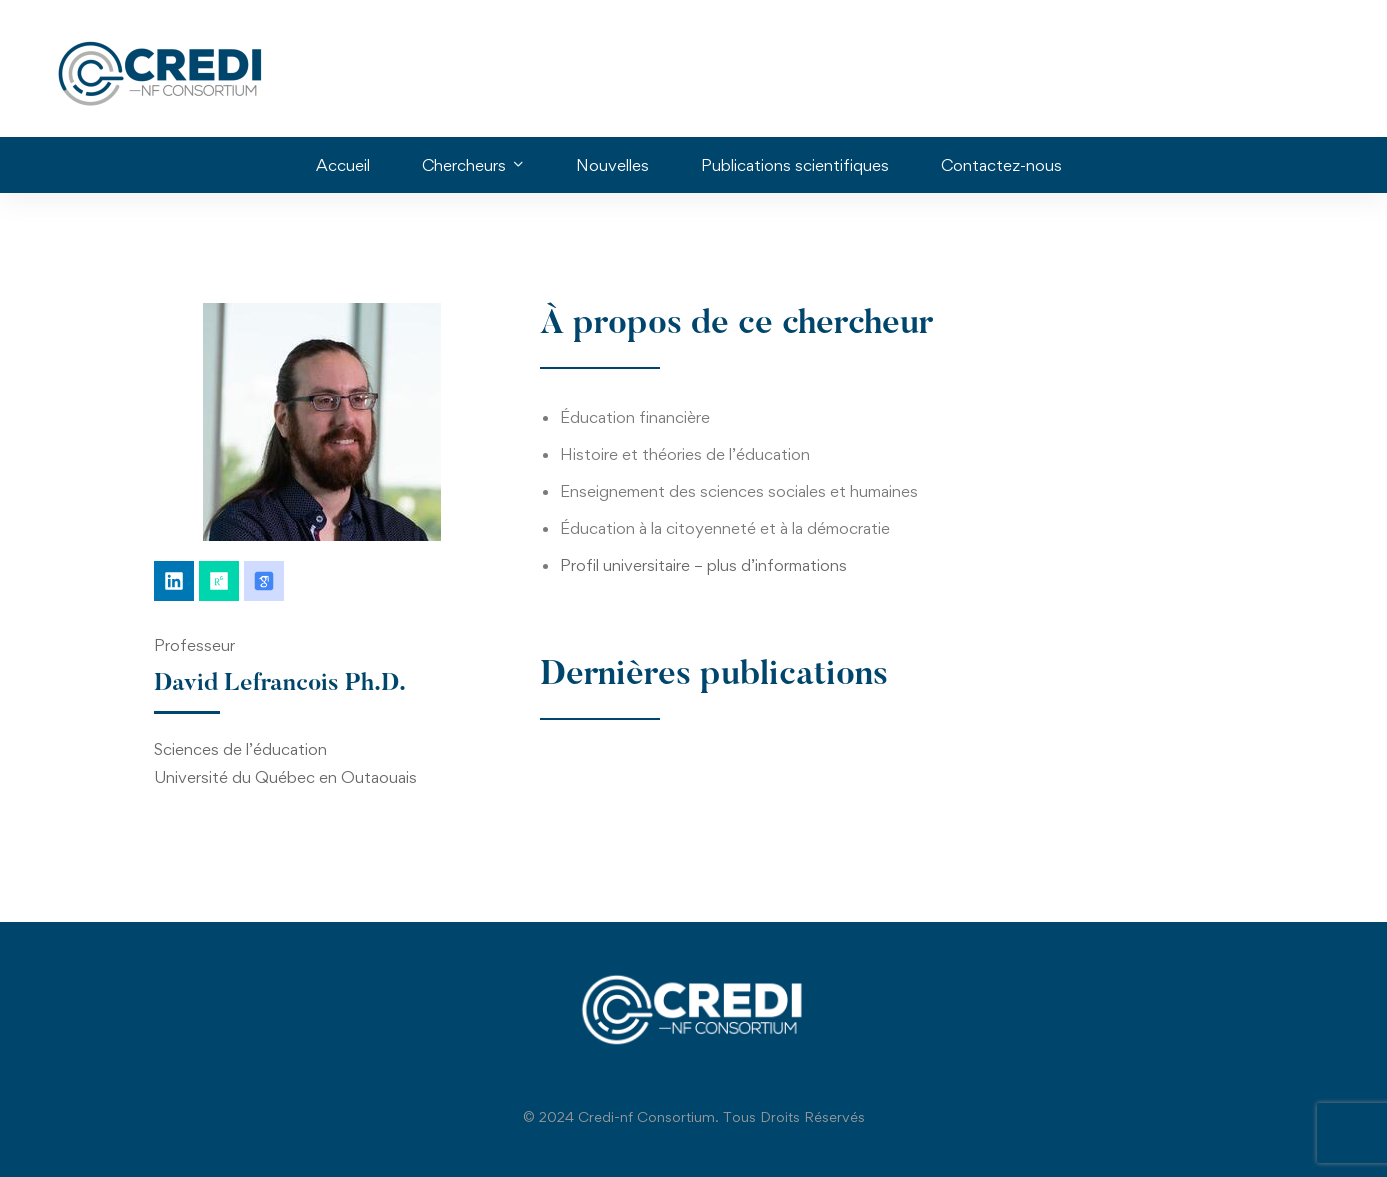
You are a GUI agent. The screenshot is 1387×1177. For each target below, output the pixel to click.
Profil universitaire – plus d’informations (703, 565)
